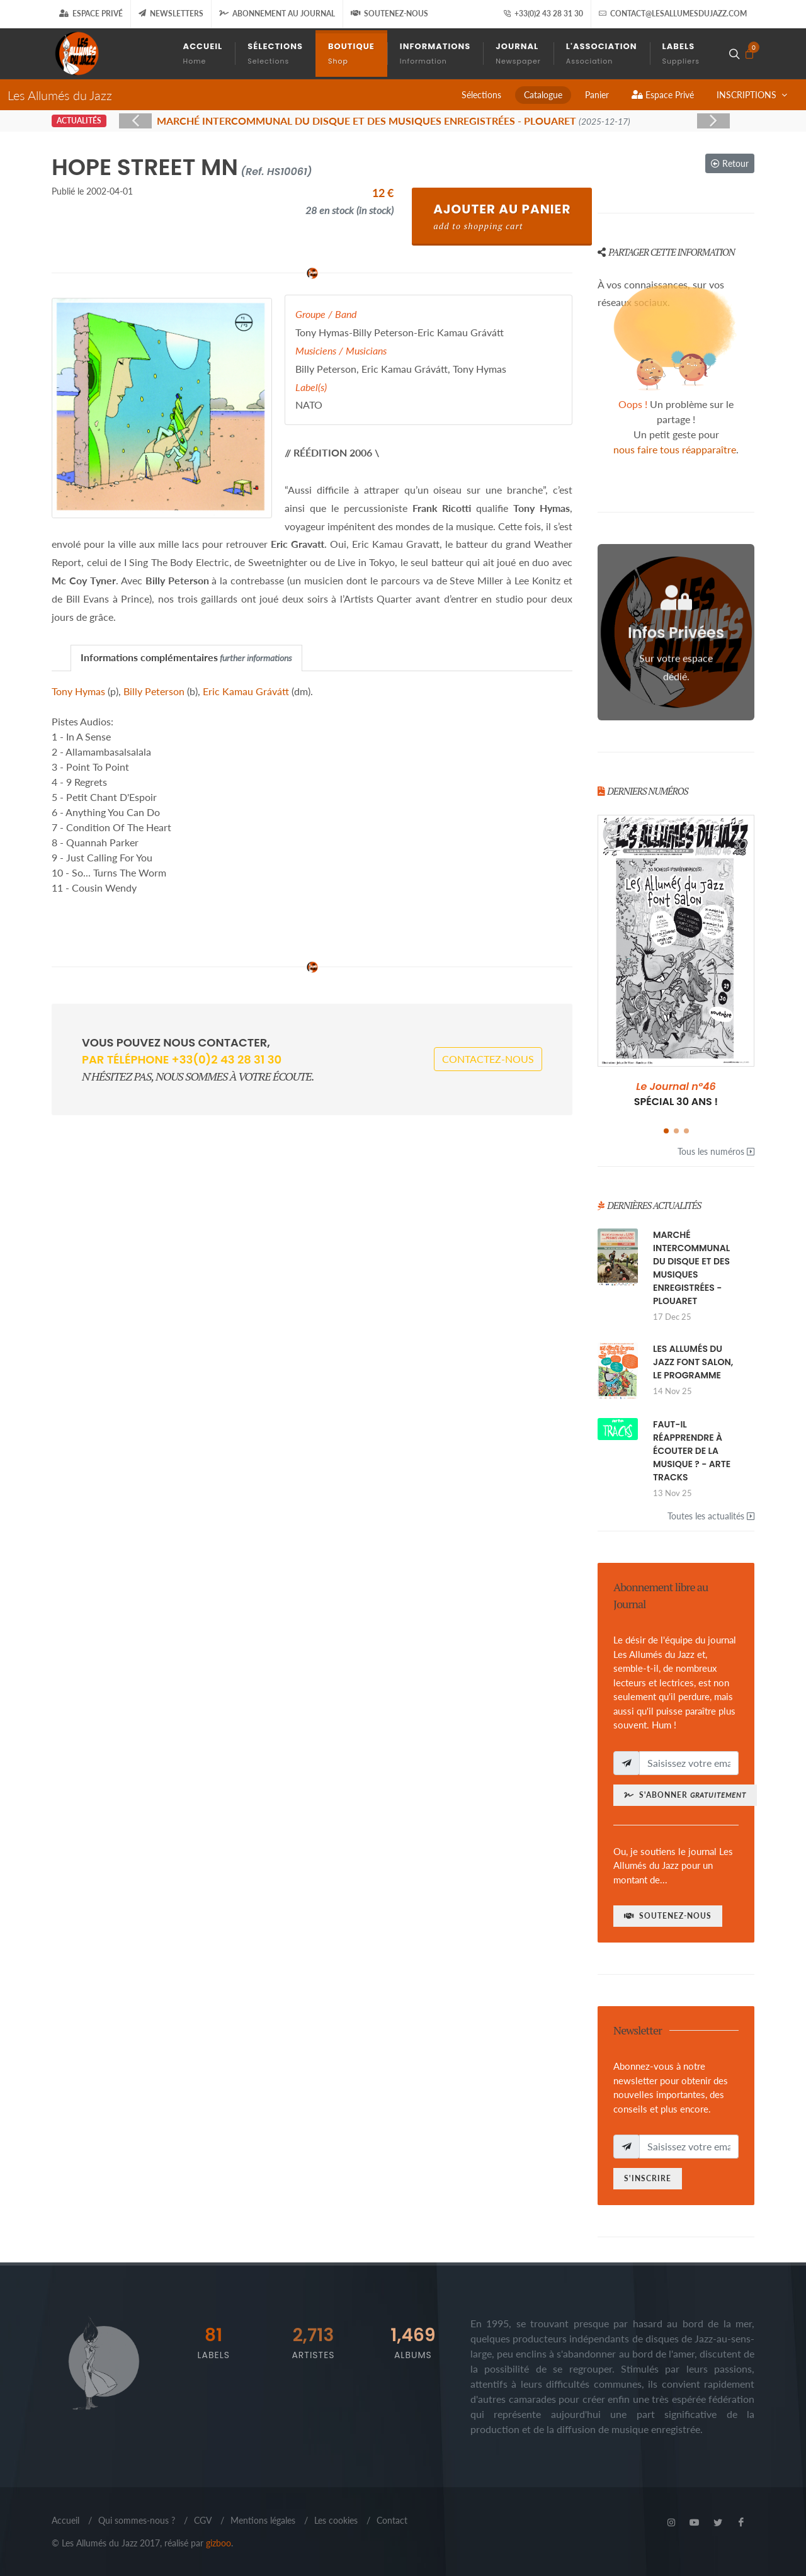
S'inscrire (647, 2178)
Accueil (65, 2520)
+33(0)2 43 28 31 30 (543, 14)
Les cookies (336, 2520)
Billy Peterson (153, 691)
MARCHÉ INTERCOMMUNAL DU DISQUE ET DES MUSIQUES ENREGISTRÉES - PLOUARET (691, 1267)
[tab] (186, 658)
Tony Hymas (78, 691)
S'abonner (685, 1795)
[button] (666, 1130)
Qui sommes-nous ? (136, 2520)
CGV (203, 2520)
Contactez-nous (488, 1059)
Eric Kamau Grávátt (246, 691)
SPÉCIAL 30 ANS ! (676, 1094)
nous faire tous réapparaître (674, 449)
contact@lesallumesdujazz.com (673, 14)
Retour (730, 163)
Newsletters (171, 13)
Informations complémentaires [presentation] (186, 657)
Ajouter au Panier (501, 216)
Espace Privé (91, 13)
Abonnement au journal (277, 13)
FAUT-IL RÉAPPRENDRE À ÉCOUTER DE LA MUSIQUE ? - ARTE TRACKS (691, 1451)
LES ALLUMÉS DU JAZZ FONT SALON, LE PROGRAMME (693, 1362)
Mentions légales (262, 2520)
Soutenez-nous (389, 13)
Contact (392, 2520)
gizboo (218, 2543)
